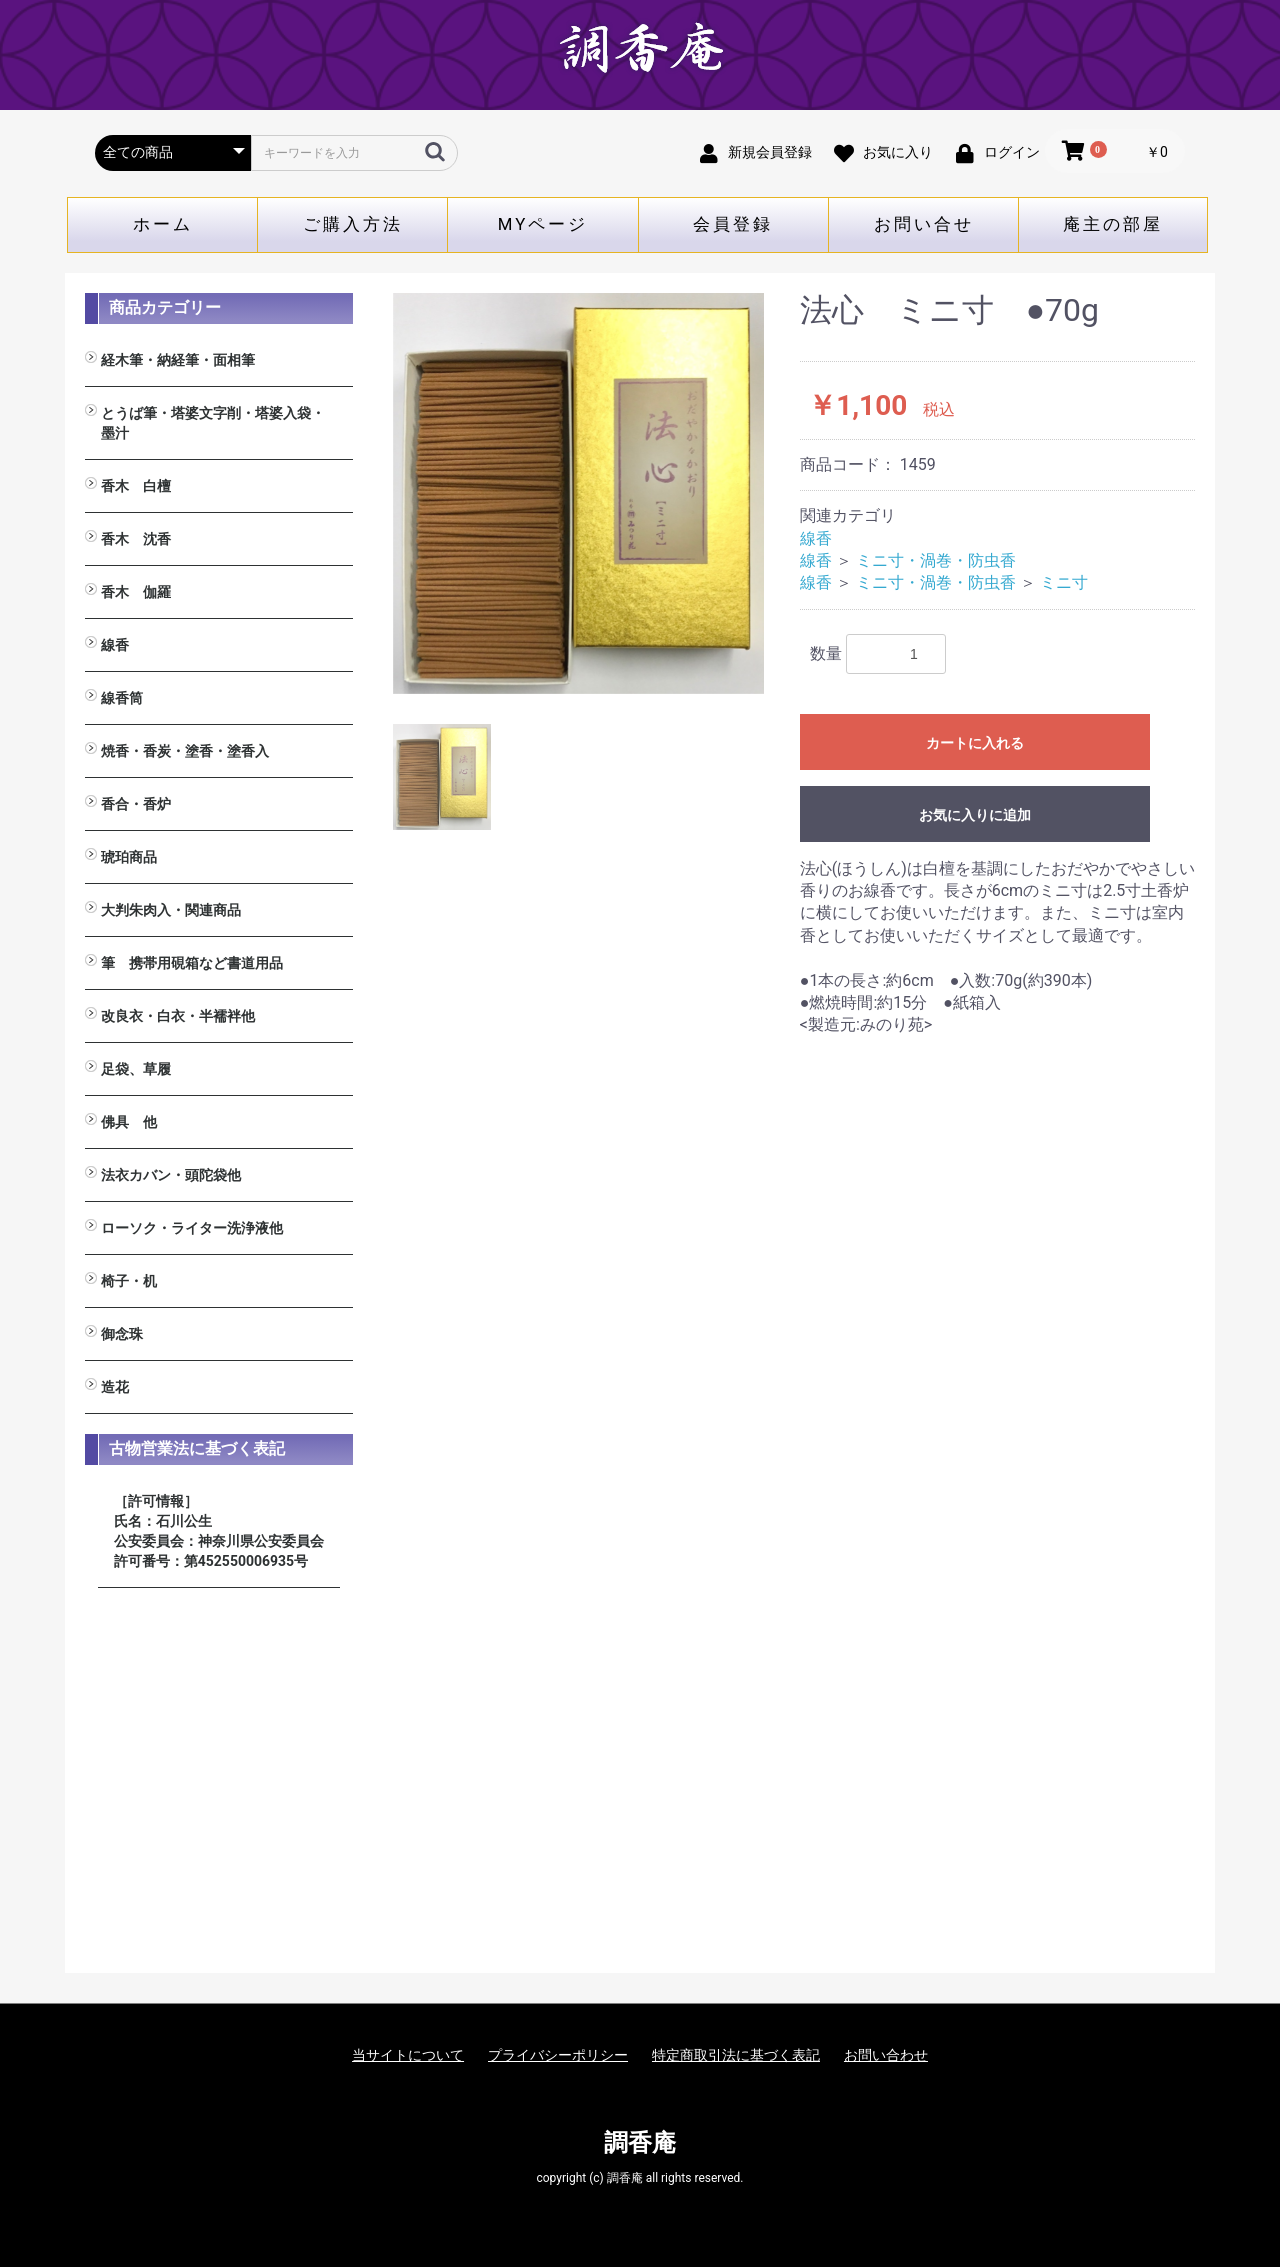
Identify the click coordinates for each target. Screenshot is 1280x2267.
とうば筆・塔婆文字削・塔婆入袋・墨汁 (213, 423)
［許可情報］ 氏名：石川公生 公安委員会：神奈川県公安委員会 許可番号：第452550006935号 (219, 1531)
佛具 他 (129, 1122)
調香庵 (640, 2143)
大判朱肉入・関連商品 (171, 910)
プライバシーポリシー (558, 2055)
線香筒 (122, 698)
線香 (115, 645)
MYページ (543, 224)
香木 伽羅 (136, 592)
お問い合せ (924, 224)
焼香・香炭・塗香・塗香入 (185, 751)
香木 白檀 (136, 486)
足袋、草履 (136, 1069)
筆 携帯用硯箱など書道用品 (192, 963)
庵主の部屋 (1113, 224)
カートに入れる (975, 743)
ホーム (163, 224)
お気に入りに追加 (975, 815)
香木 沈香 (136, 539)
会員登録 (733, 224)
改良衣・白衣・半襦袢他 (178, 1016)
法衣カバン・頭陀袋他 (171, 1175)
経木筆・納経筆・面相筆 (178, 360)
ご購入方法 (353, 224)
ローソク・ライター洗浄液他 (192, 1228)
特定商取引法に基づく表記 (736, 2055)
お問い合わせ (886, 2055)
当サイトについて (408, 2055)
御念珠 (122, 1334)
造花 (115, 1387)
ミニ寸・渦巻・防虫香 (936, 560)
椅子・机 (129, 1281)
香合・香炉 (136, 804)
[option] (579, 493)
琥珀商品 (129, 857)
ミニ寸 (1064, 582)
